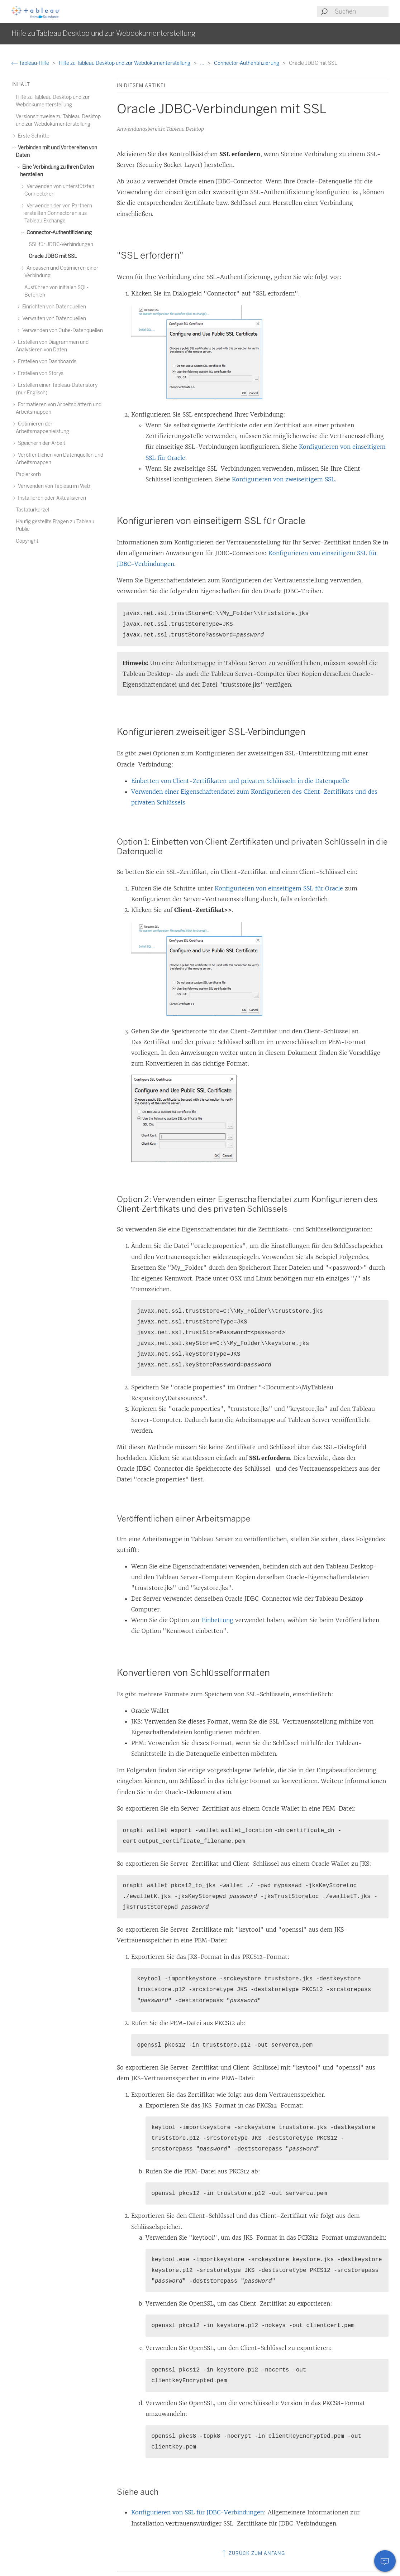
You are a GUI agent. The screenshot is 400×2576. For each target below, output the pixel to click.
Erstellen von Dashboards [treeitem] (46, 362)
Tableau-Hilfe (30, 63)
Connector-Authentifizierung (247, 63)
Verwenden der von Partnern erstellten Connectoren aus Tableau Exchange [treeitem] (58, 213)
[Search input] (361, 11)
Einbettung (217, 1620)
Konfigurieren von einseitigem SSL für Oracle (279, 888)
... (202, 63)
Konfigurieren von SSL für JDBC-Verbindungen (197, 2512)
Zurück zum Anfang (253, 2553)
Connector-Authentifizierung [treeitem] (58, 233)
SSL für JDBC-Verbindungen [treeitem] (61, 244)
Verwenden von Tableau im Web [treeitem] (53, 486)
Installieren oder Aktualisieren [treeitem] (51, 498)
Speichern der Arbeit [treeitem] (40, 443)
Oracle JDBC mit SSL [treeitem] (53, 256)
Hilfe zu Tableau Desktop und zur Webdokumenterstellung (125, 63)
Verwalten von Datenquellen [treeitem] (53, 319)
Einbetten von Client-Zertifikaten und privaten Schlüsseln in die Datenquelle (240, 780)
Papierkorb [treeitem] (28, 474)
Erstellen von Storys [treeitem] (39, 373)
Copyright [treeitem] (27, 541)
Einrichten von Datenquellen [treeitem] (53, 307)
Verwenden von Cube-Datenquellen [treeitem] (61, 330)
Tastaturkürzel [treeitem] (32, 510)
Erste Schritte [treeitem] (32, 136)
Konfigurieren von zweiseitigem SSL (283, 479)
